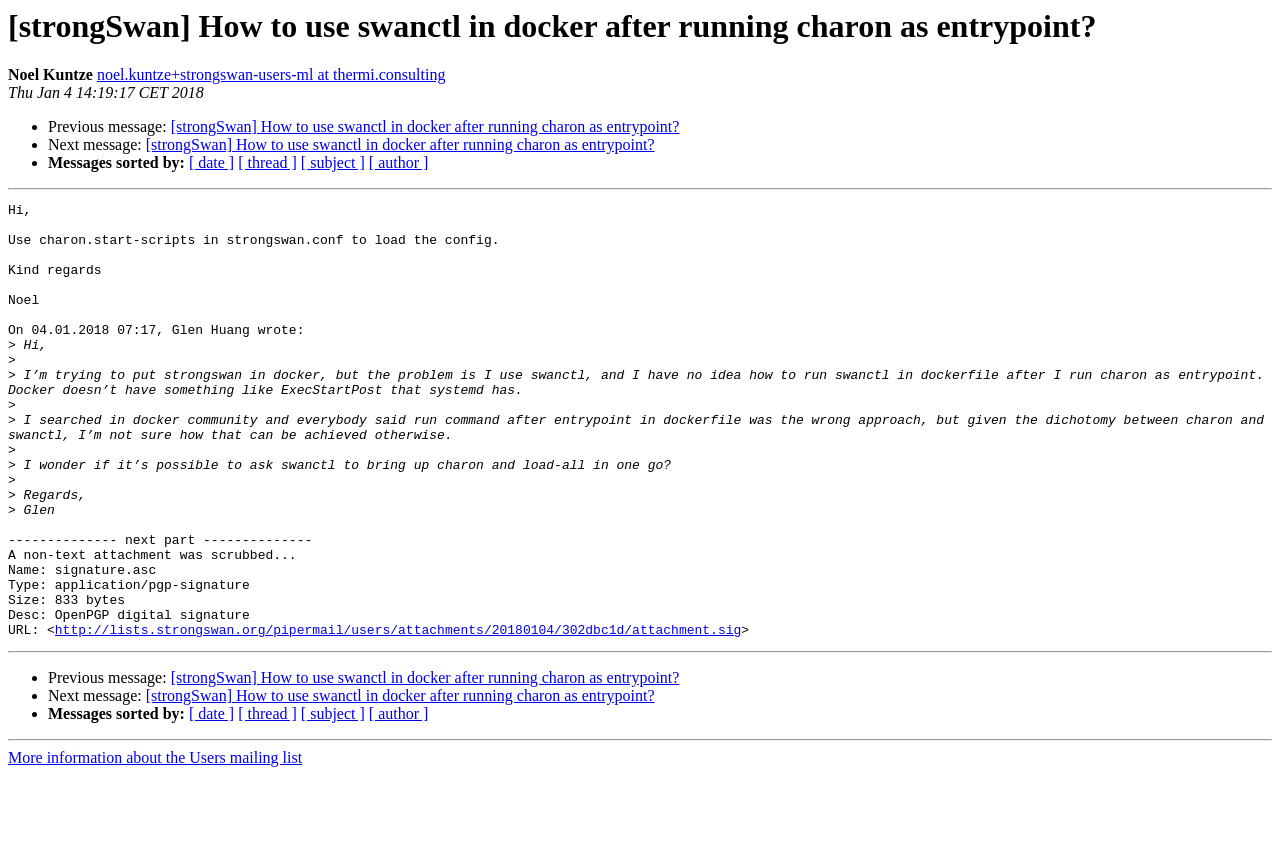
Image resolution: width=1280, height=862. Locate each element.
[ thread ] (267, 162)
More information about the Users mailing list (155, 844)
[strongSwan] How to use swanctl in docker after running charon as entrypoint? (425, 126)
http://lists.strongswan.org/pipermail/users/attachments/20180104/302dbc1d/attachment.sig (398, 716)
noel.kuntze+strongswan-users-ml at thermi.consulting (271, 74)
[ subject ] (333, 162)
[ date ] (211, 162)
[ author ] (399, 162)
